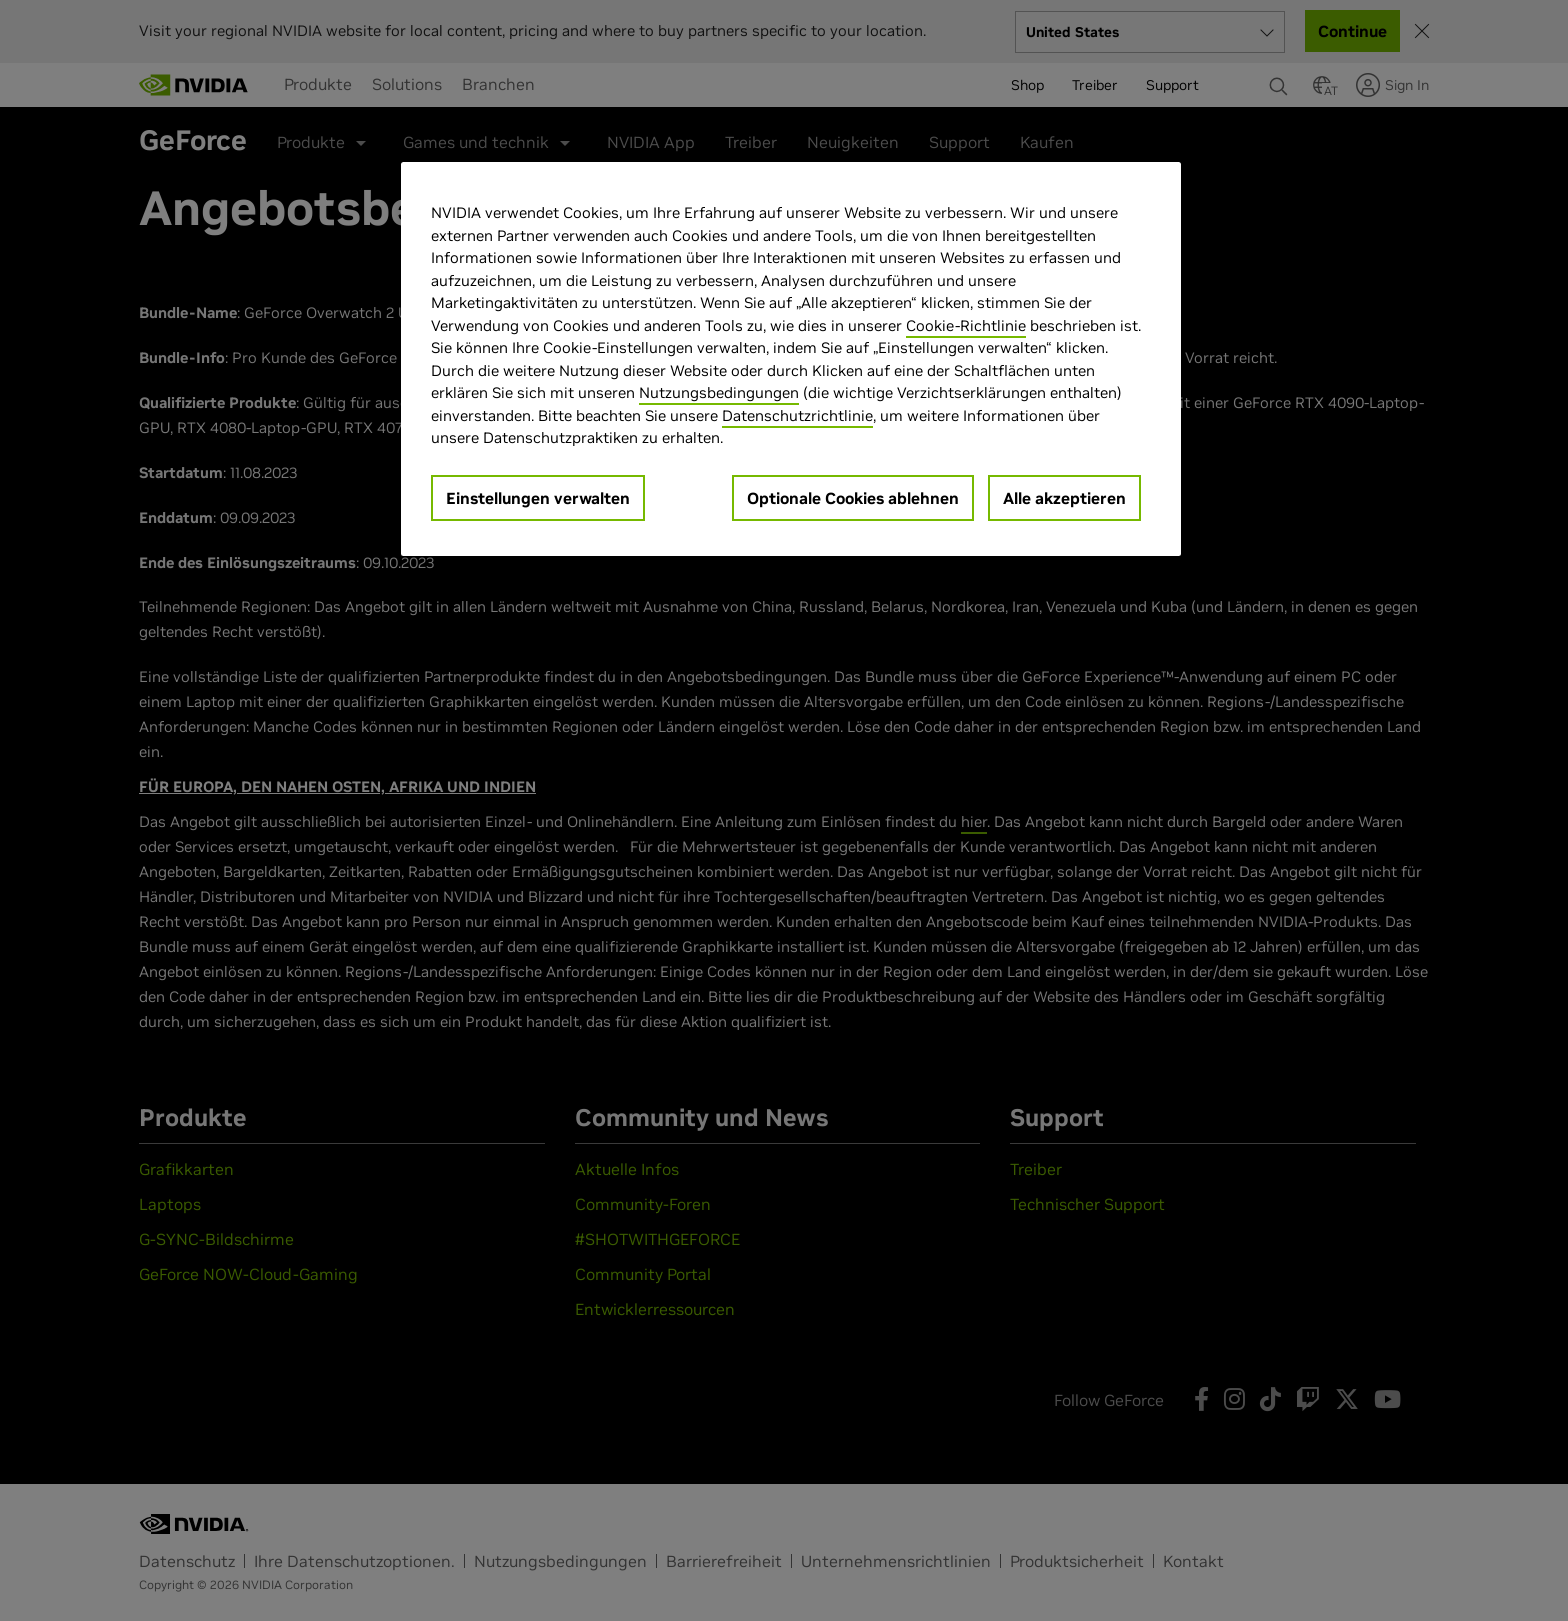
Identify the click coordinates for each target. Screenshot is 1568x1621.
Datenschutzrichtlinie (797, 415)
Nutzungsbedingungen (719, 392)
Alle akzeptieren (1064, 498)
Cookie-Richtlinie (966, 325)
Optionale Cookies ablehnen (853, 498)
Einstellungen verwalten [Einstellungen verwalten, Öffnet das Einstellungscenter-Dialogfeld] (538, 498)
